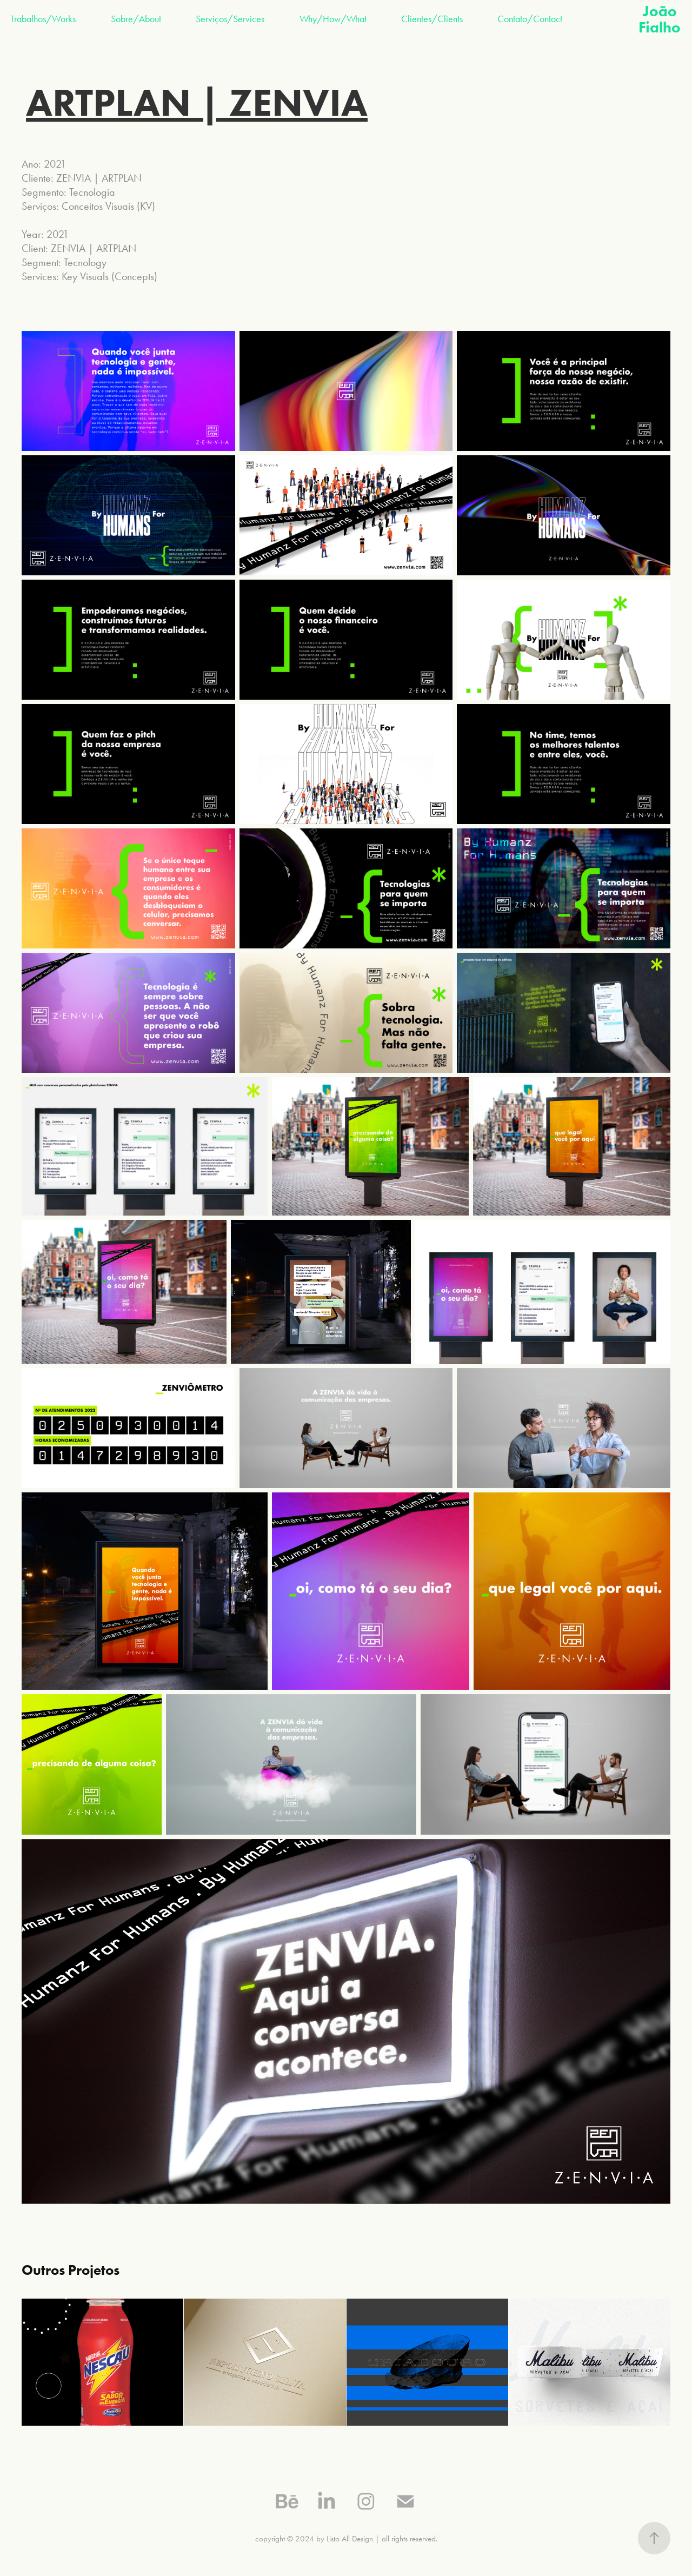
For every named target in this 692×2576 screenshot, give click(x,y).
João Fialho (659, 19)
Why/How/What (333, 19)
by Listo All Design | (348, 2539)
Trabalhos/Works (43, 19)
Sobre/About (136, 19)
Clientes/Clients (432, 19)
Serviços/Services (230, 19)
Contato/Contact (529, 19)
